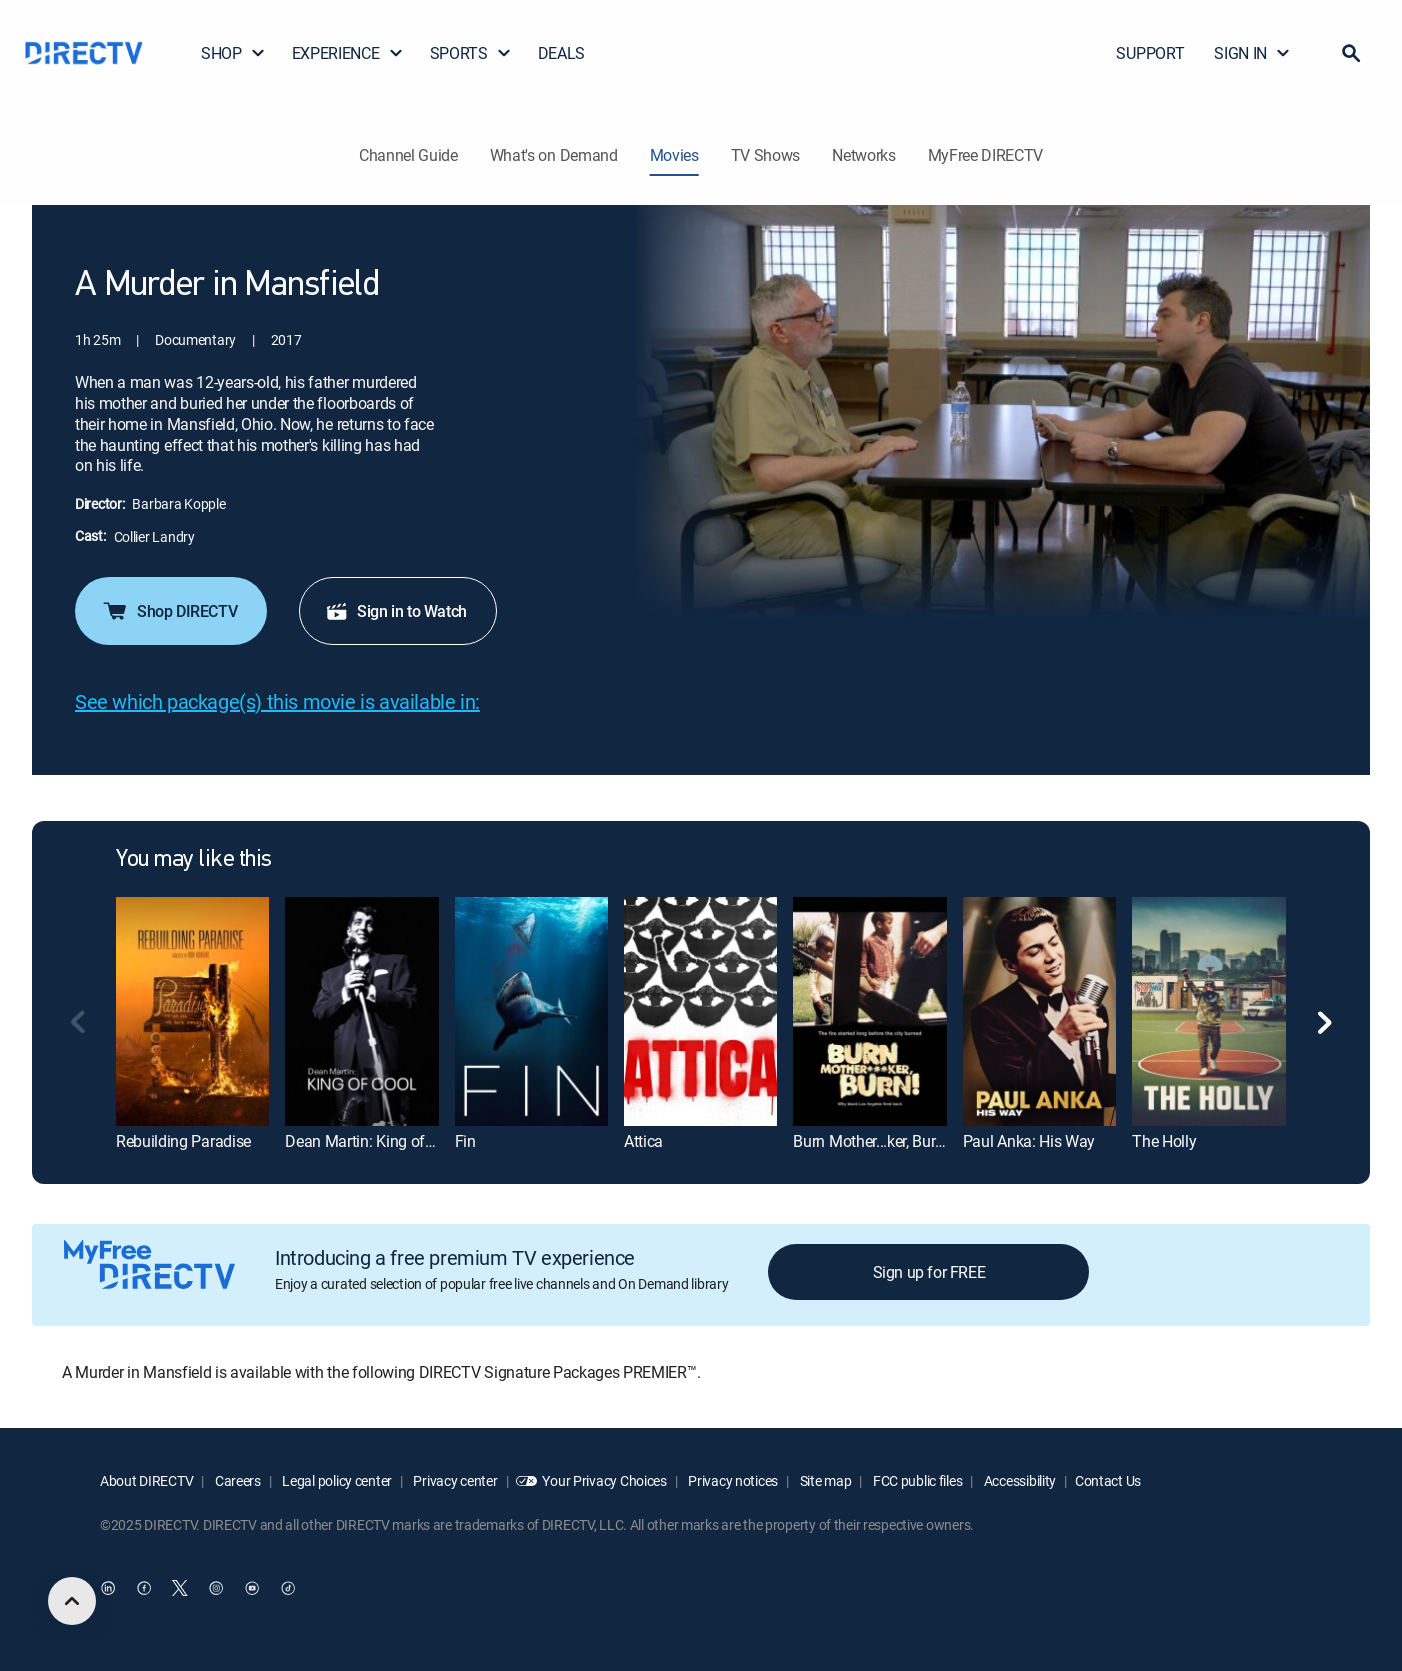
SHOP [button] (233, 53)
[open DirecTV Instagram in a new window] (216, 1588)
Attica (643, 1141)
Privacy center (454, 1480)
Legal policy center (336, 1480)
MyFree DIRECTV (986, 155)
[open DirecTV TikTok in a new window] (288, 1588)
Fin (465, 1141)
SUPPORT (1150, 53)
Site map (824, 1480)
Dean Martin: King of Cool (372, 1141)
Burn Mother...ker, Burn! (870, 1141)
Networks (863, 155)
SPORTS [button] (471, 53)
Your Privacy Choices (604, 1480)
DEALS (561, 53)
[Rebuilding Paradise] (192, 1011)
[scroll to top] (72, 1601)
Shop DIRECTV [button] (169, 611)
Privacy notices (732, 1480)
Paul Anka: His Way (1029, 1141)
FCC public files (916, 1480)
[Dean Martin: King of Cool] (361, 1011)
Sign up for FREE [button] (929, 1272)
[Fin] (531, 1011)
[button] (1351, 53)
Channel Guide (408, 155)
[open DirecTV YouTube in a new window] (252, 1588)
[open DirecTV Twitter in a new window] (180, 1588)
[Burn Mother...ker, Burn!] (869, 1011)
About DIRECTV (146, 1480)
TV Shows (765, 155)
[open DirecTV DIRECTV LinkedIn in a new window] (108, 1588)
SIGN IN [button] (1252, 53)
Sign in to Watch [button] (396, 611)
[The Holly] (1208, 1011)
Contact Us (1108, 1480)
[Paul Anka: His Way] (1039, 1011)
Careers (236, 1480)
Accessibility (1018, 1480)
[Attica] (700, 1011)
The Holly (1164, 1141)
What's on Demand (554, 155)
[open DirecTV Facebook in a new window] (144, 1588)
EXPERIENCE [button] (348, 53)
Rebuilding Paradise (183, 1141)
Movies (674, 155)
